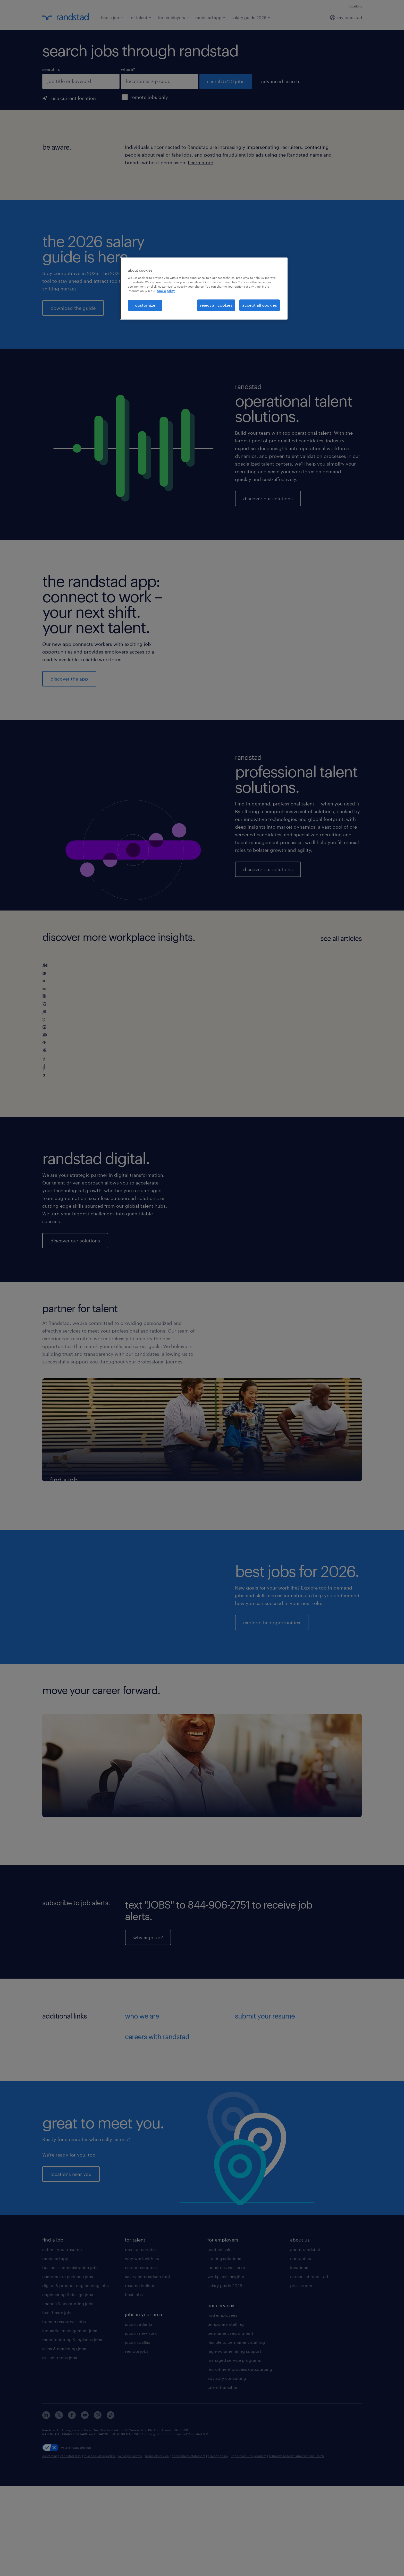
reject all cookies (216, 305)
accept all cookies (259, 305)
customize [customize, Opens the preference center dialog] (145, 305)
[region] (204, 288)
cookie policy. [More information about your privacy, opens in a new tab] (166, 291)
